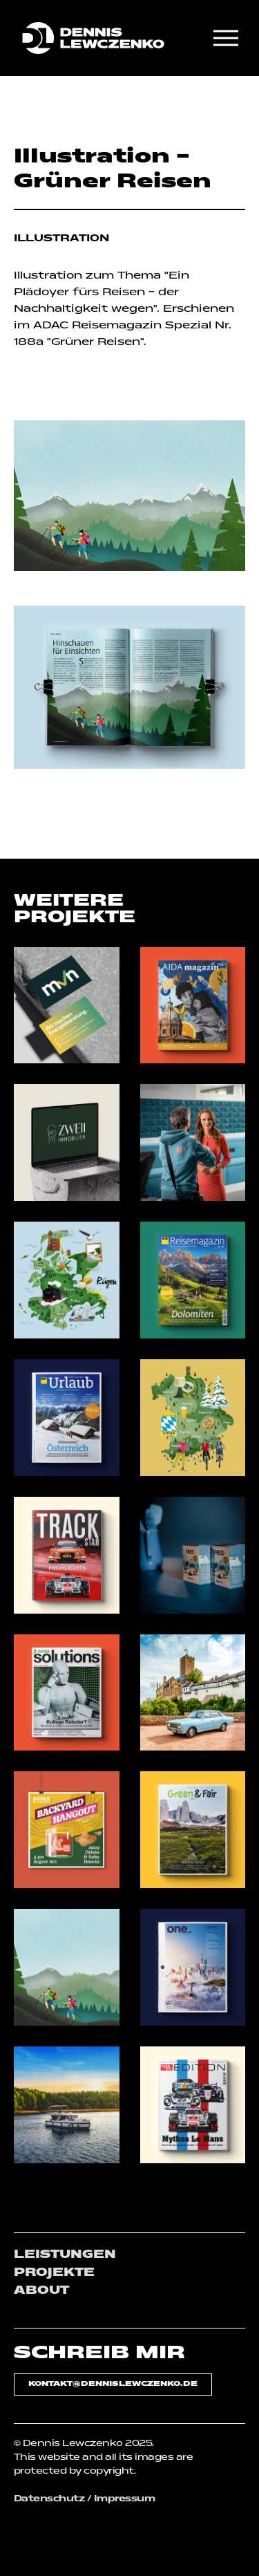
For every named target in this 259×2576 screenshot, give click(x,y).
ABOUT (41, 2291)
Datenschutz (49, 2499)
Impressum (124, 2499)
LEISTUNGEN (65, 2255)
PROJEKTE (54, 2273)
